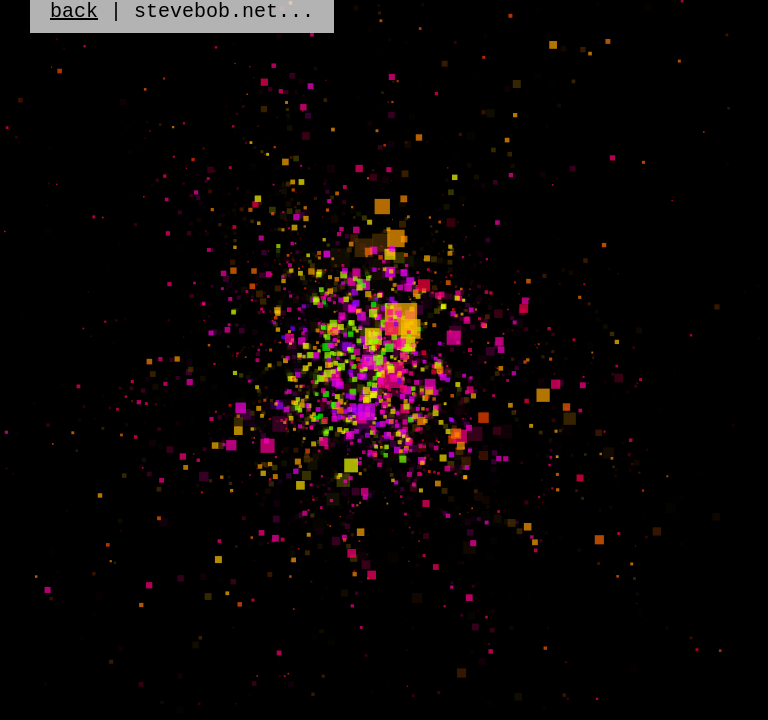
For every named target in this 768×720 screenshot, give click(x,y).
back (74, 13)
